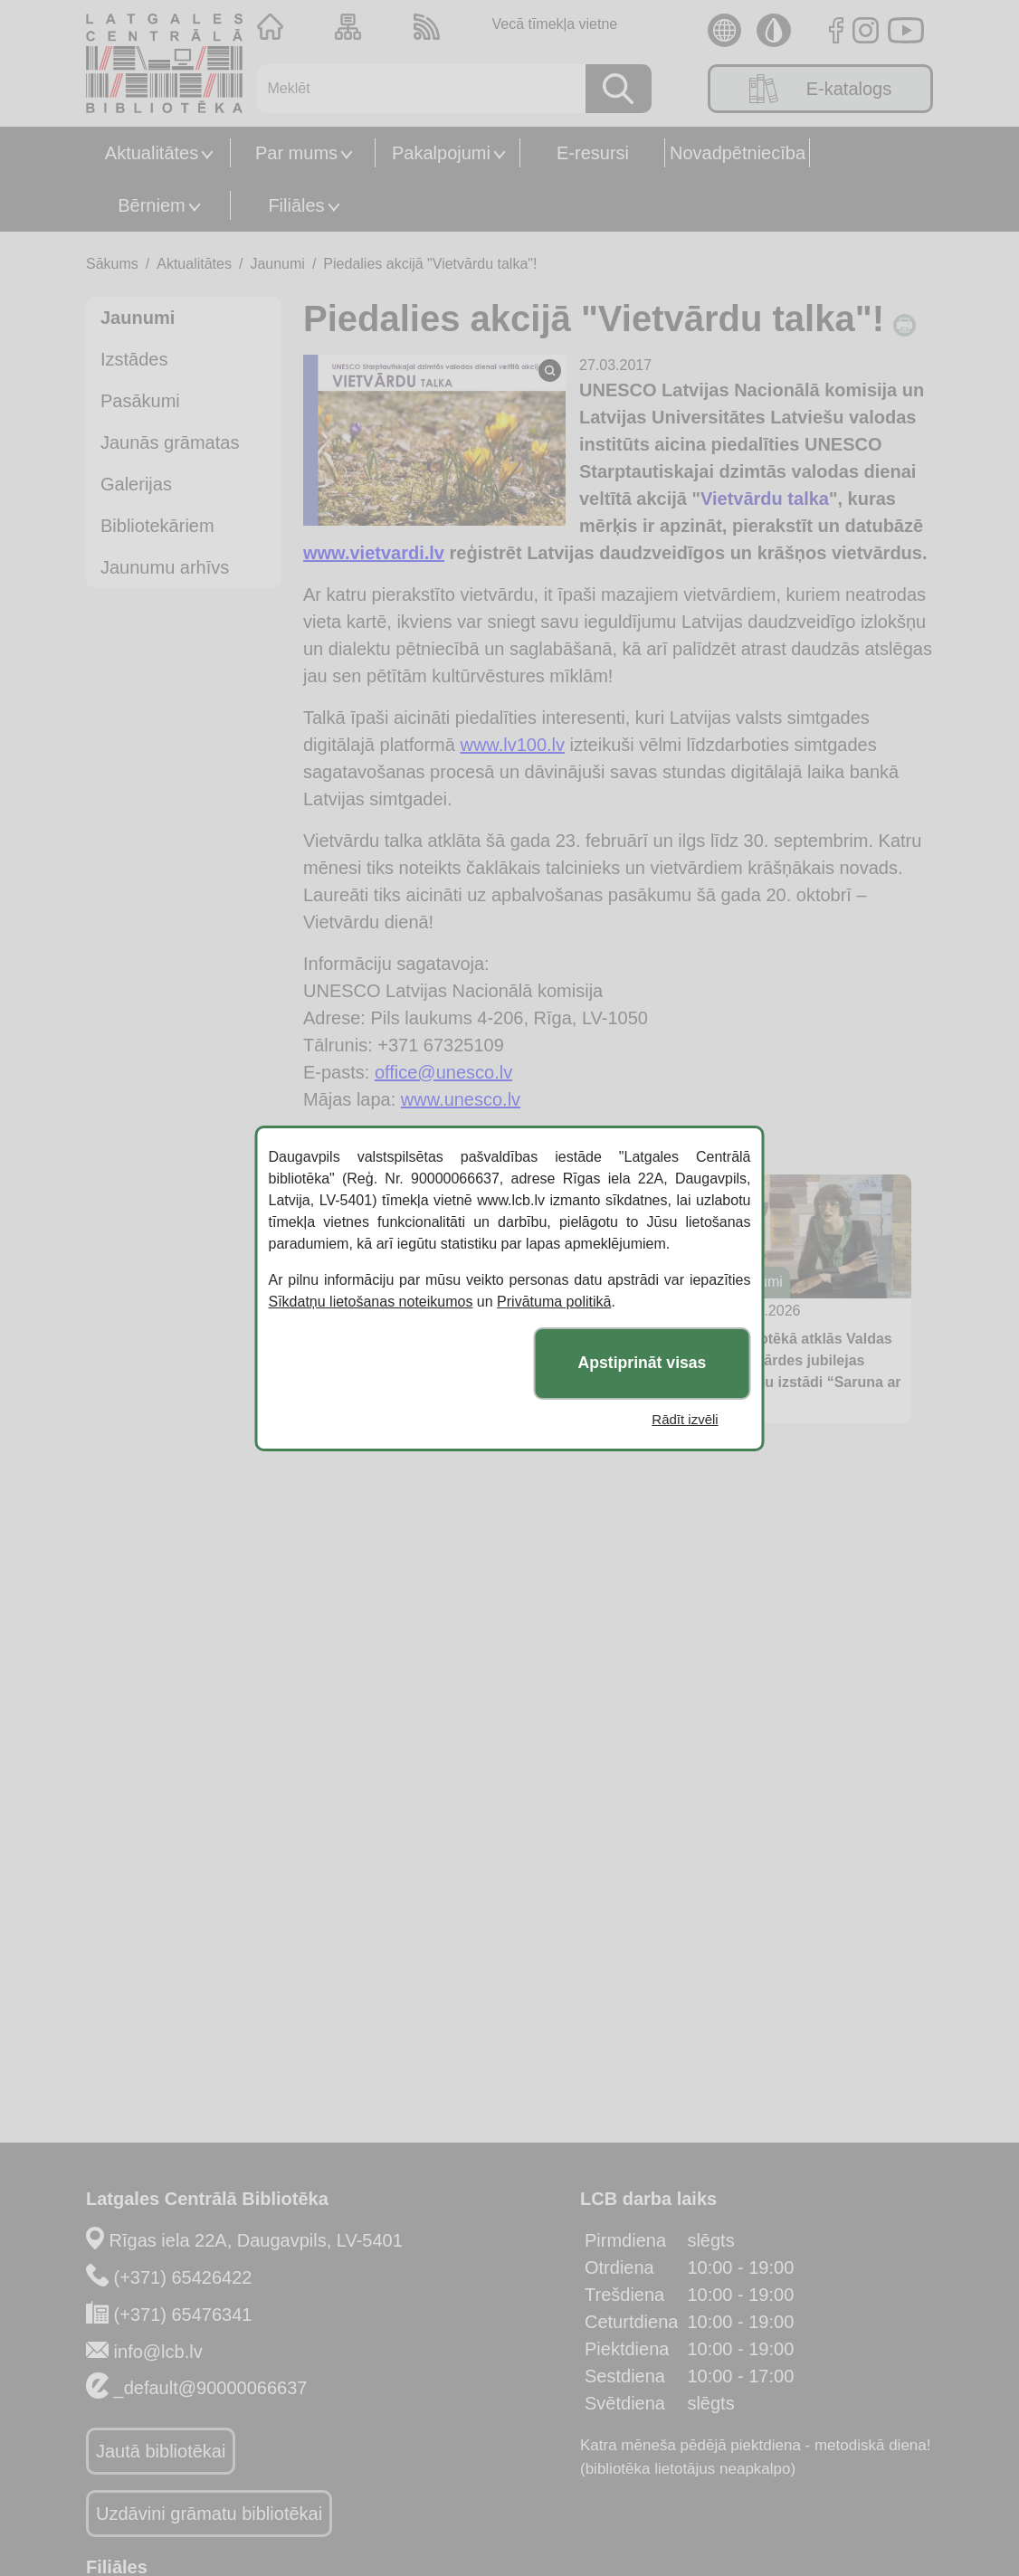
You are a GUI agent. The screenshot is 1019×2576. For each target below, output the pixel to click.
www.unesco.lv (460, 1099)
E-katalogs (820, 88)
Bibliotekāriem (157, 526)
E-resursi (593, 153)
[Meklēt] (415, 88)
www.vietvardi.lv (373, 553)
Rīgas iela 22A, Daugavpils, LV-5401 (256, 2240)
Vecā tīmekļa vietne (554, 24)
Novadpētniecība (737, 153)
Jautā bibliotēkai (160, 2451)
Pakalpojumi (441, 153)
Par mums (296, 153)
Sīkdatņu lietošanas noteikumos (371, 1301)
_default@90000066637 (211, 2388)
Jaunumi (277, 263)
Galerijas (136, 484)
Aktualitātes (151, 153)
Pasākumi (140, 401)
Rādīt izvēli (685, 1419)
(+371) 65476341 (183, 2314)
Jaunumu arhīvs (164, 567)
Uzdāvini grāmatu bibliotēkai (209, 2514)
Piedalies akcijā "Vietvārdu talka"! (430, 263)
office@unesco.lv (443, 1072)
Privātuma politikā (554, 1301)
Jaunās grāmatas (169, 442)
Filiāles (296, 205)
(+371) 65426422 (183, 2277)
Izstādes (133, 359)
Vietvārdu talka (764, 499)
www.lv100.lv (512, 745)
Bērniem (151, 205)
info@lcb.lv (158, 2352)
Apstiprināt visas (642, 1363)
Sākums (112, 263)
